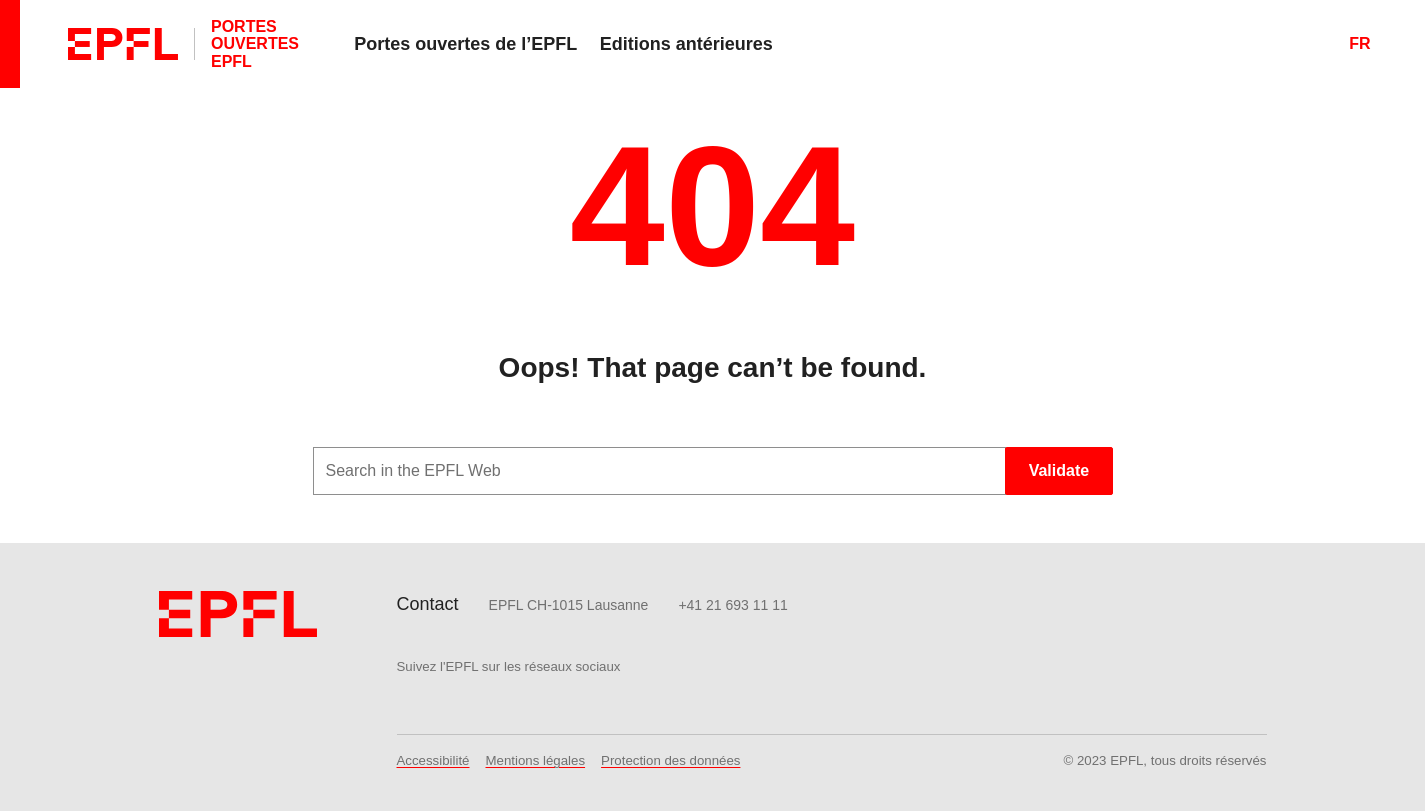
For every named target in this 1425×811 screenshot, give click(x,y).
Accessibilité (433, 760)
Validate (1059, 470)
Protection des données (670, 760)
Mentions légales (536, 760)
